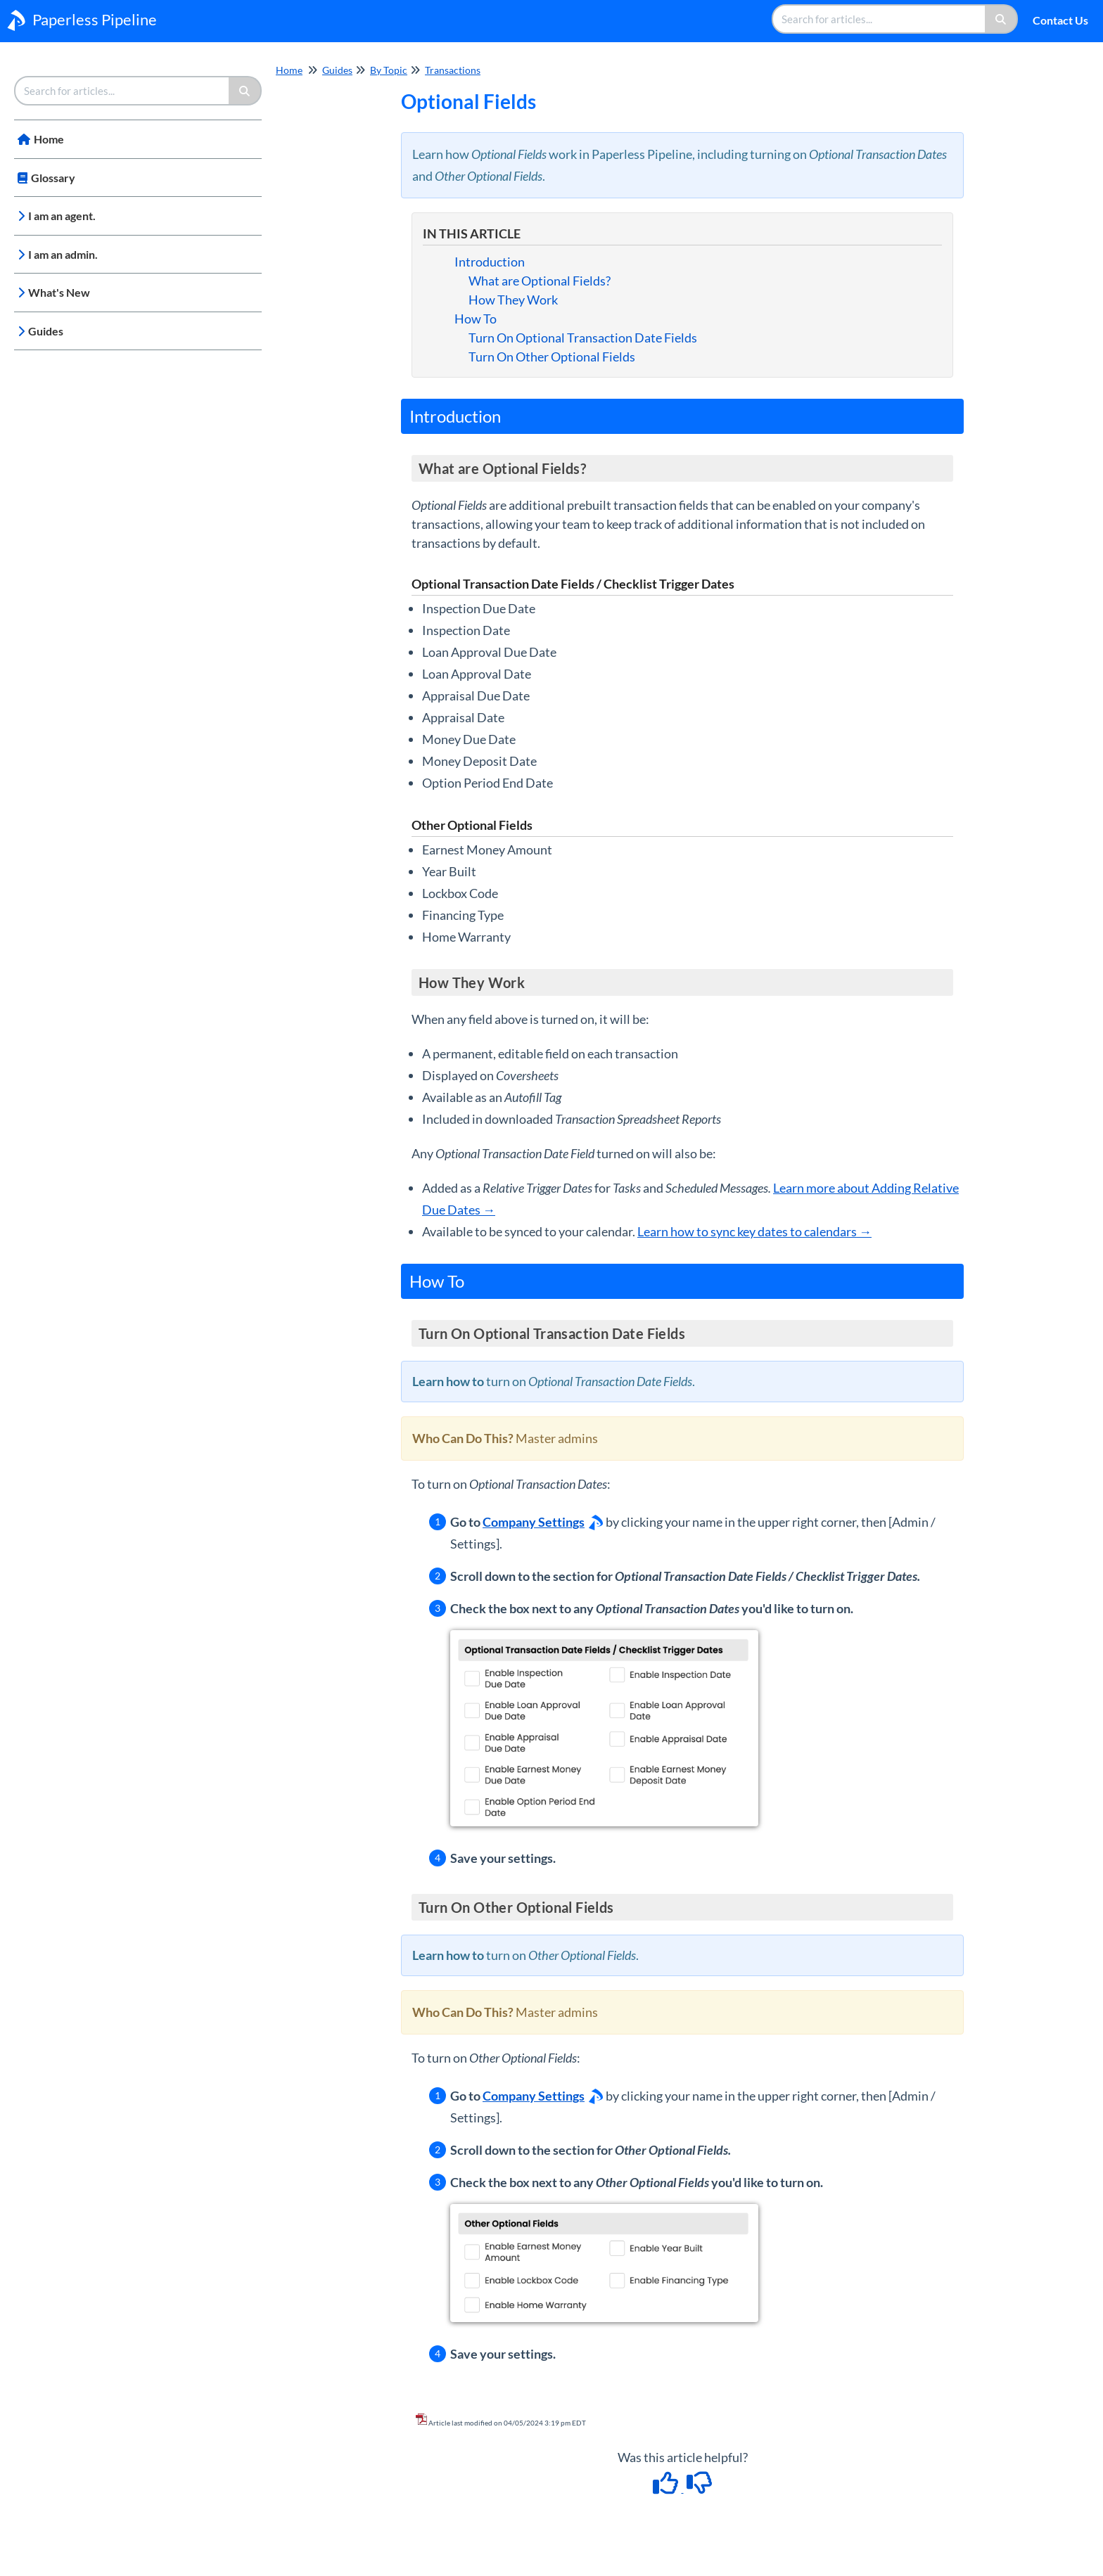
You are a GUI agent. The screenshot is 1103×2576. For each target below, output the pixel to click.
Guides (45, 331)
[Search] (1001, 19)
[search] (879, 19)
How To (475, 318)
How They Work (513, 299)
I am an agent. (62, 215)
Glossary (53, 177)
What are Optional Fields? (539, 280)
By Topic (388, 70)
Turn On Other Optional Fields (551, 356)
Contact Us (1060, 20)
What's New (59, 292)
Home (49, 139)
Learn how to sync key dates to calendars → (754, 1231)
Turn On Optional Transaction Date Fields (582, 337)
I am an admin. (63, 254)
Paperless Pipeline (94, 19)
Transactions (452, 70)
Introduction (489, 261)
